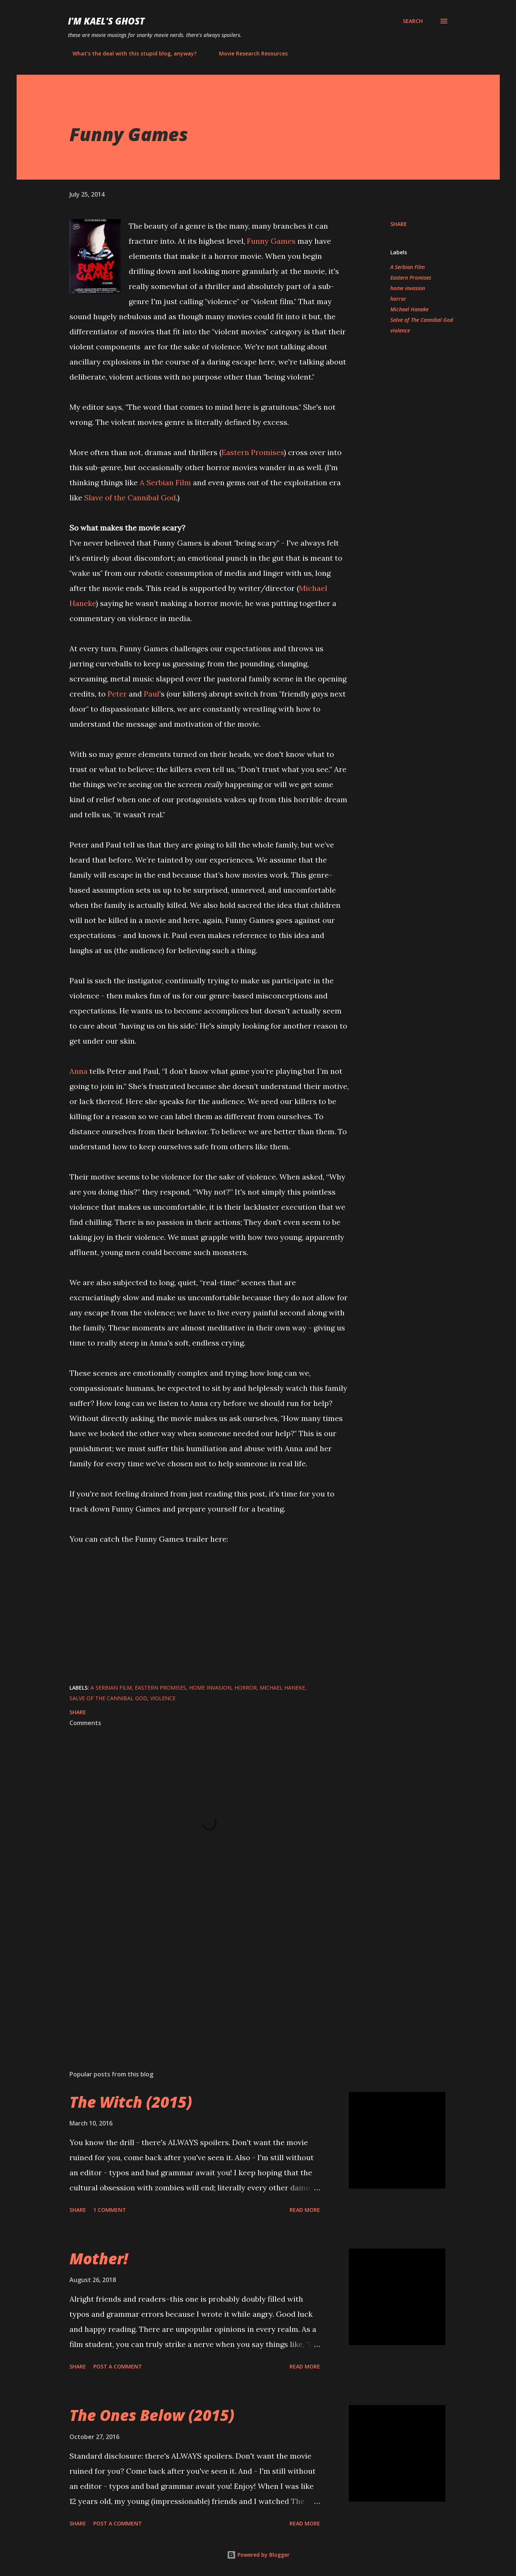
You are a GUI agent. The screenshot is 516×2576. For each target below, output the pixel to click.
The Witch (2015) (130, 2102)
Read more (305, 2209)
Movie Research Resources (248, 53)
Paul (151, 693)
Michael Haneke (409, 309)
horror (398, 298)
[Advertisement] (197, 1976)
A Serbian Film (165, 482)
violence (400, 330)
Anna (78, 1071)
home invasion (407, 288)
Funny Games (271, 241)
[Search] (413, 21)
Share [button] (398, 224)
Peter (117, 693)
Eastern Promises (253, 452)
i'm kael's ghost (106, 21)
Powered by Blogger (258, 2554)
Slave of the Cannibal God (130, 497)
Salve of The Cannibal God (421, 319)
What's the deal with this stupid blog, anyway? (130, 53)
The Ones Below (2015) (151, 2415)
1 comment (109, 2209)
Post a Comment (117, 2366)
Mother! (98, 2258)
